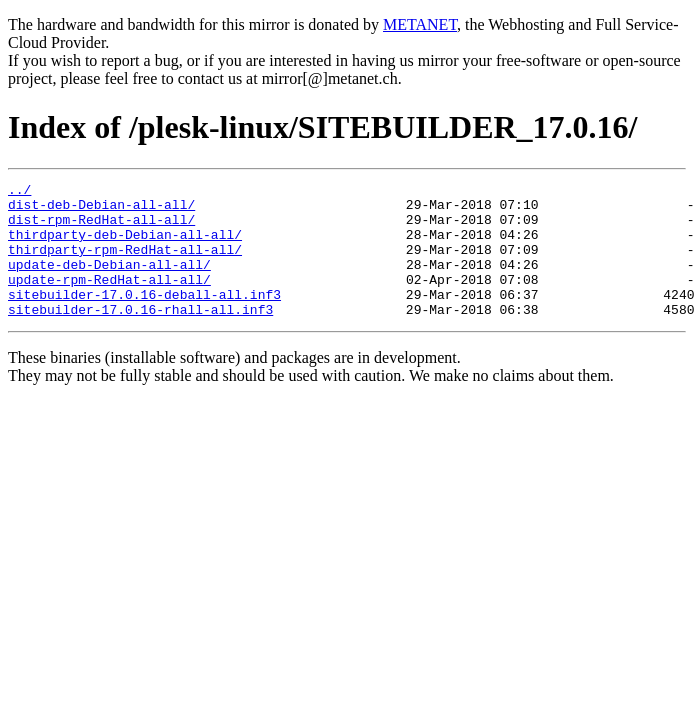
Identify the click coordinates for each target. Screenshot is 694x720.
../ (19, 192)
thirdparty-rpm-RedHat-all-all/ (125, 264)
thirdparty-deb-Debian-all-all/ (125, 246)
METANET (420, 24)
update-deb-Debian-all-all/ (109, 282)
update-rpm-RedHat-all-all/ (109, 300)
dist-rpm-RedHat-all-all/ (101, 228)
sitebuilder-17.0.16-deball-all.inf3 (144, 318)
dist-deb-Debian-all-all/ (101, 210)
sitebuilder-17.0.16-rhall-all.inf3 (140, 336)
